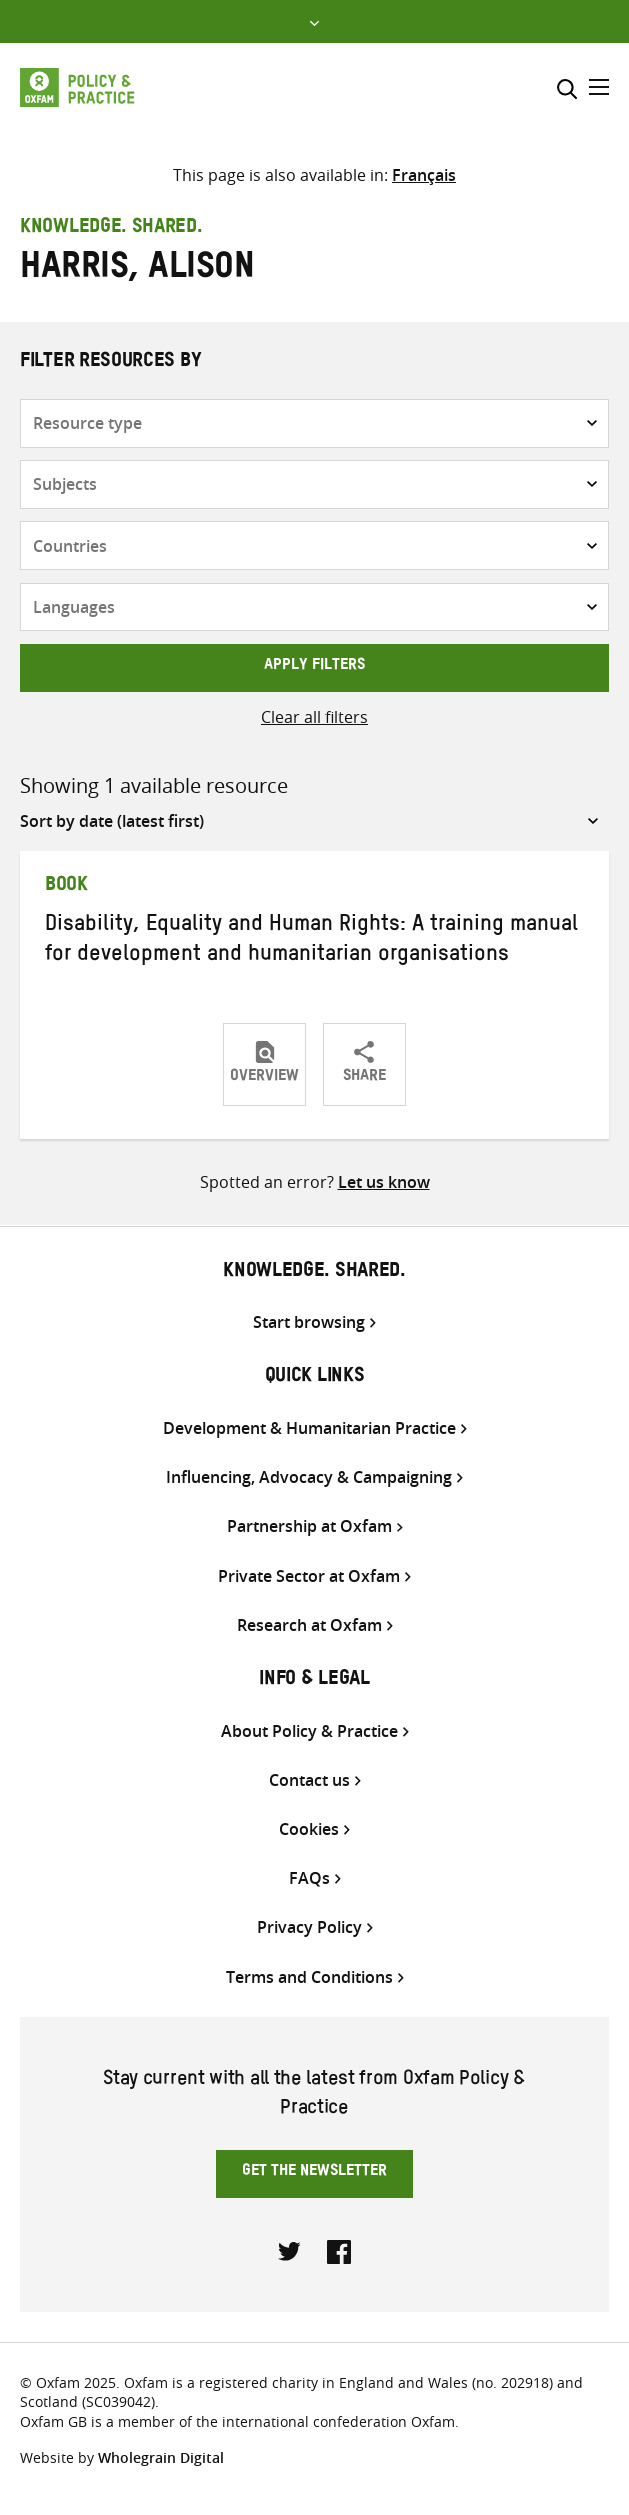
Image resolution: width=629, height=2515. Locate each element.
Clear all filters (314, 717)
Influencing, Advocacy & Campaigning (309, 1477)
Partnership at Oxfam (309, 1526)
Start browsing (309, 1322)
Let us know (384, 1182)
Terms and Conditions (309, 1977)
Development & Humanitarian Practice (309, 1428)
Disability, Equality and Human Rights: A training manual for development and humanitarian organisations (311, 942)
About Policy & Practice (309, 1731)
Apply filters (314, 667)
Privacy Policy (309, 1927)
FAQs (309, 1878)
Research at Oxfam (309, 1625)
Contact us (309, 1780)
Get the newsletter (314, 2173)
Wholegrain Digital (161, 2457)
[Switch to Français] (424, 175)
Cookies (309, 1829)
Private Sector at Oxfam (309, 1576)
